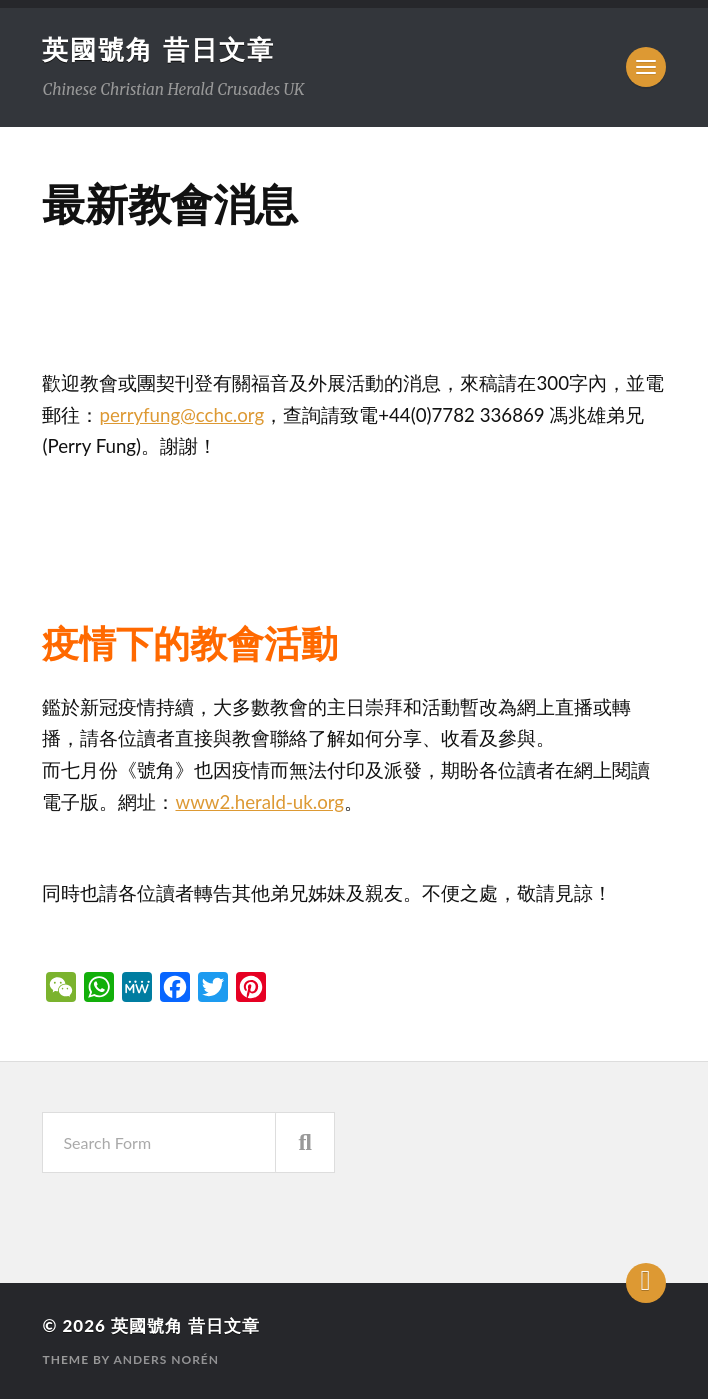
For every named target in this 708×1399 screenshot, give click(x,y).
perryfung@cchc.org (181, 415)
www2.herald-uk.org (259, 802)
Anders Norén (166, 1359)
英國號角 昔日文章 (158, 49)
